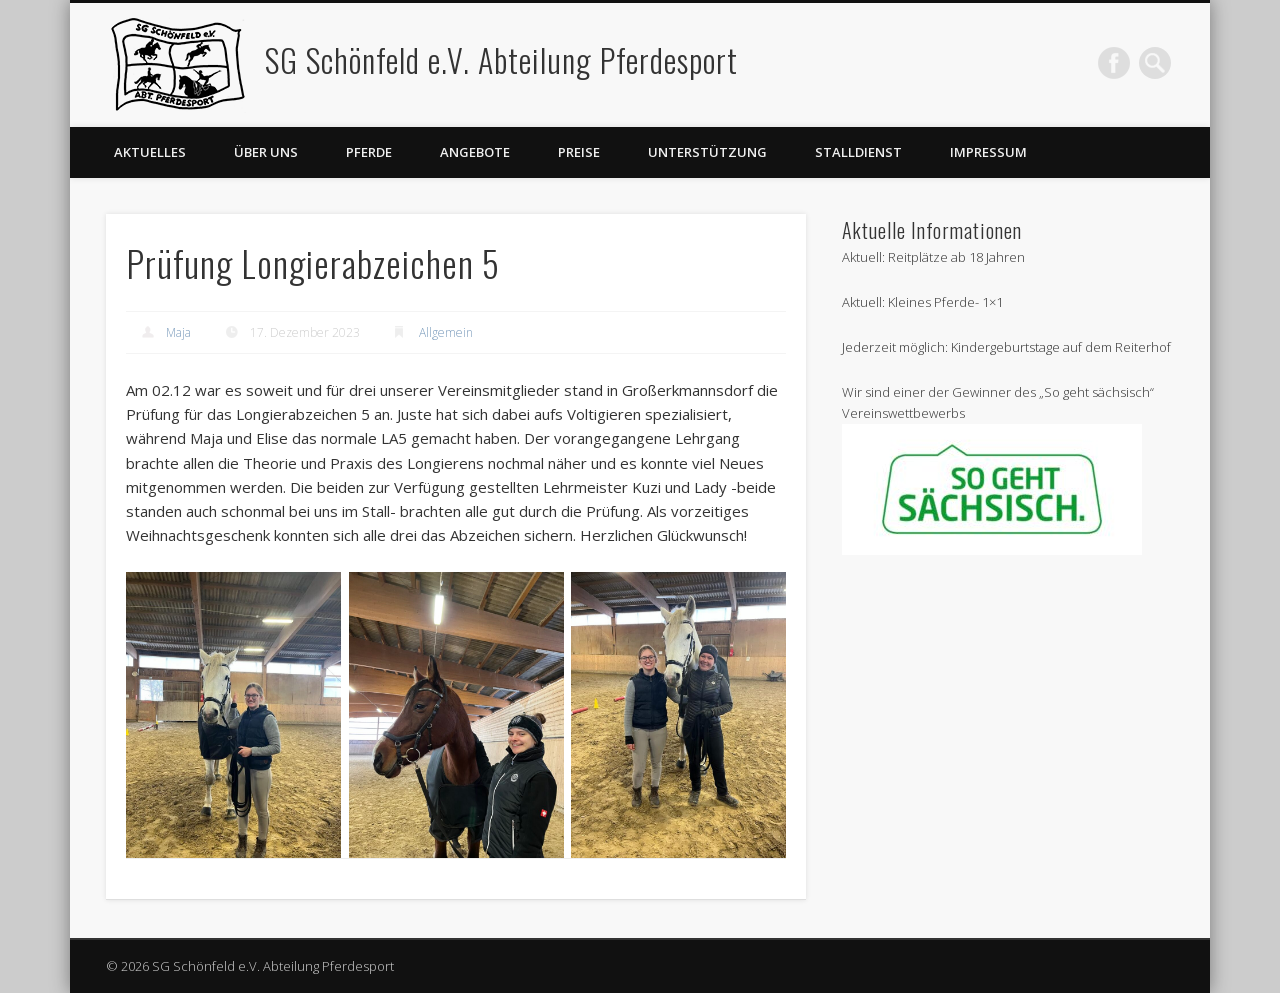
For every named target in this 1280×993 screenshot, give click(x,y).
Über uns (266, 152)
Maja (178, 332)
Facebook (1114, 63)
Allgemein (446, 332)
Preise (579, 152)
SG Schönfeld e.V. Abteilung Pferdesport (501, 59)
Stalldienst (858, 152)
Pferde (369, 152)
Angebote (475, 152)
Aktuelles (150, 152)
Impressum (988, 152)
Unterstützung (707, 152)
